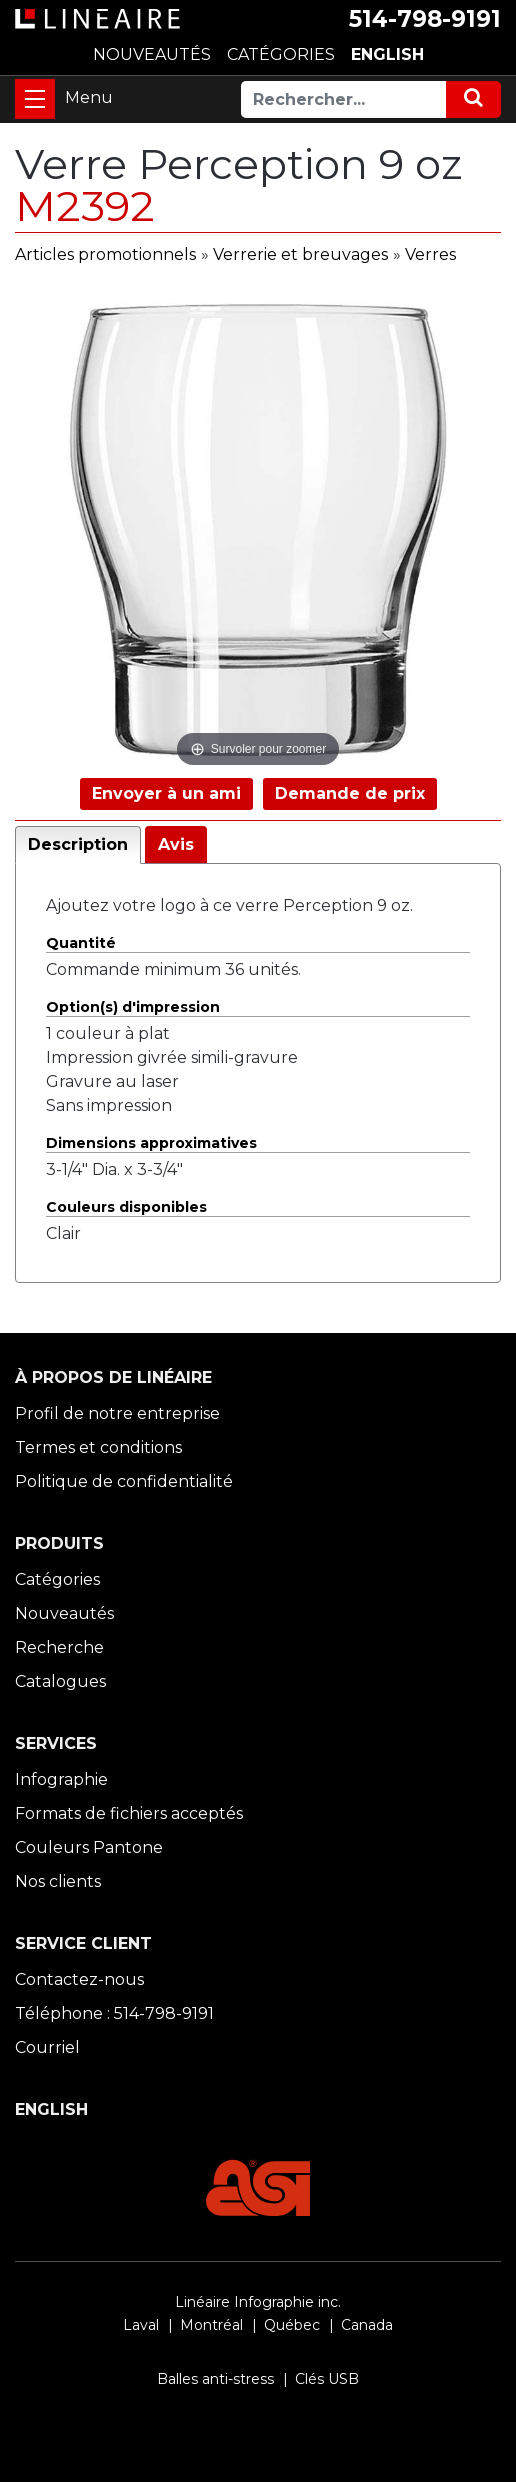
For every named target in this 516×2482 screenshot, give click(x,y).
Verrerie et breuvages (300, 254)
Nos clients (58, 1881)
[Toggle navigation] (35, 99)
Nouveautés (64, 1613)
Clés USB (327, 2379)
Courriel (47, 2047)
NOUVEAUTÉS (152, 54)
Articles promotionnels (105, 254)
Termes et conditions (98, 1447)
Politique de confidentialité (124, 1481)
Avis (176, 844)
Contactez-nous (79, 1979)
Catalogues (60, 1681)
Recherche (59, 1647)
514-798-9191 (425, 19)
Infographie (61, 1779)
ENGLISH (387, 54)
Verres (430, 254)
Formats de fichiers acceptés (129, 1813)
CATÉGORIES (281, 54)
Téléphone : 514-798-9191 (114, 2013)
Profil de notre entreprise (117, 1413)
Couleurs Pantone (89, 1847)
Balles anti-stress (215, 2379)
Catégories (57, 1579)
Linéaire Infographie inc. (258, 2302)
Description (78, 844)
